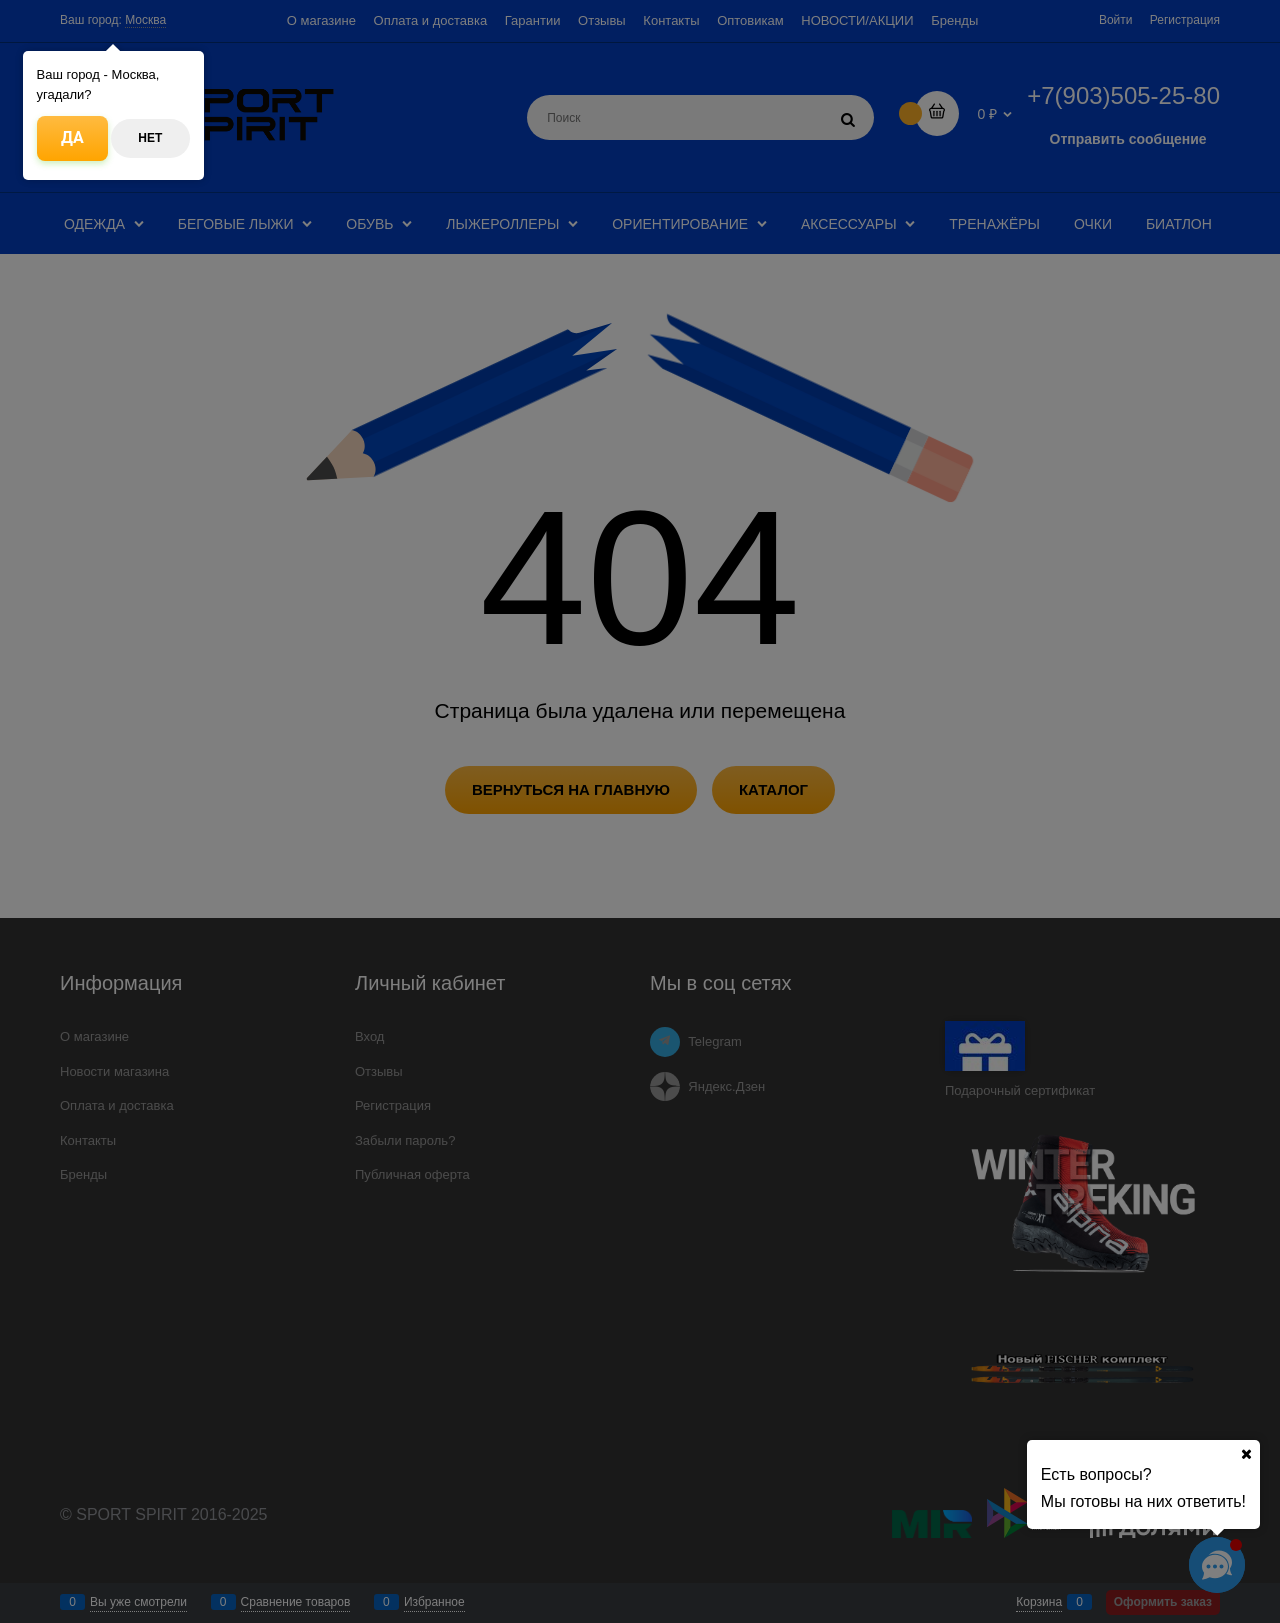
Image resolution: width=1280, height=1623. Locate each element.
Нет (150, 138)
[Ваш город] (1246, 1454)
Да (72, 137)
